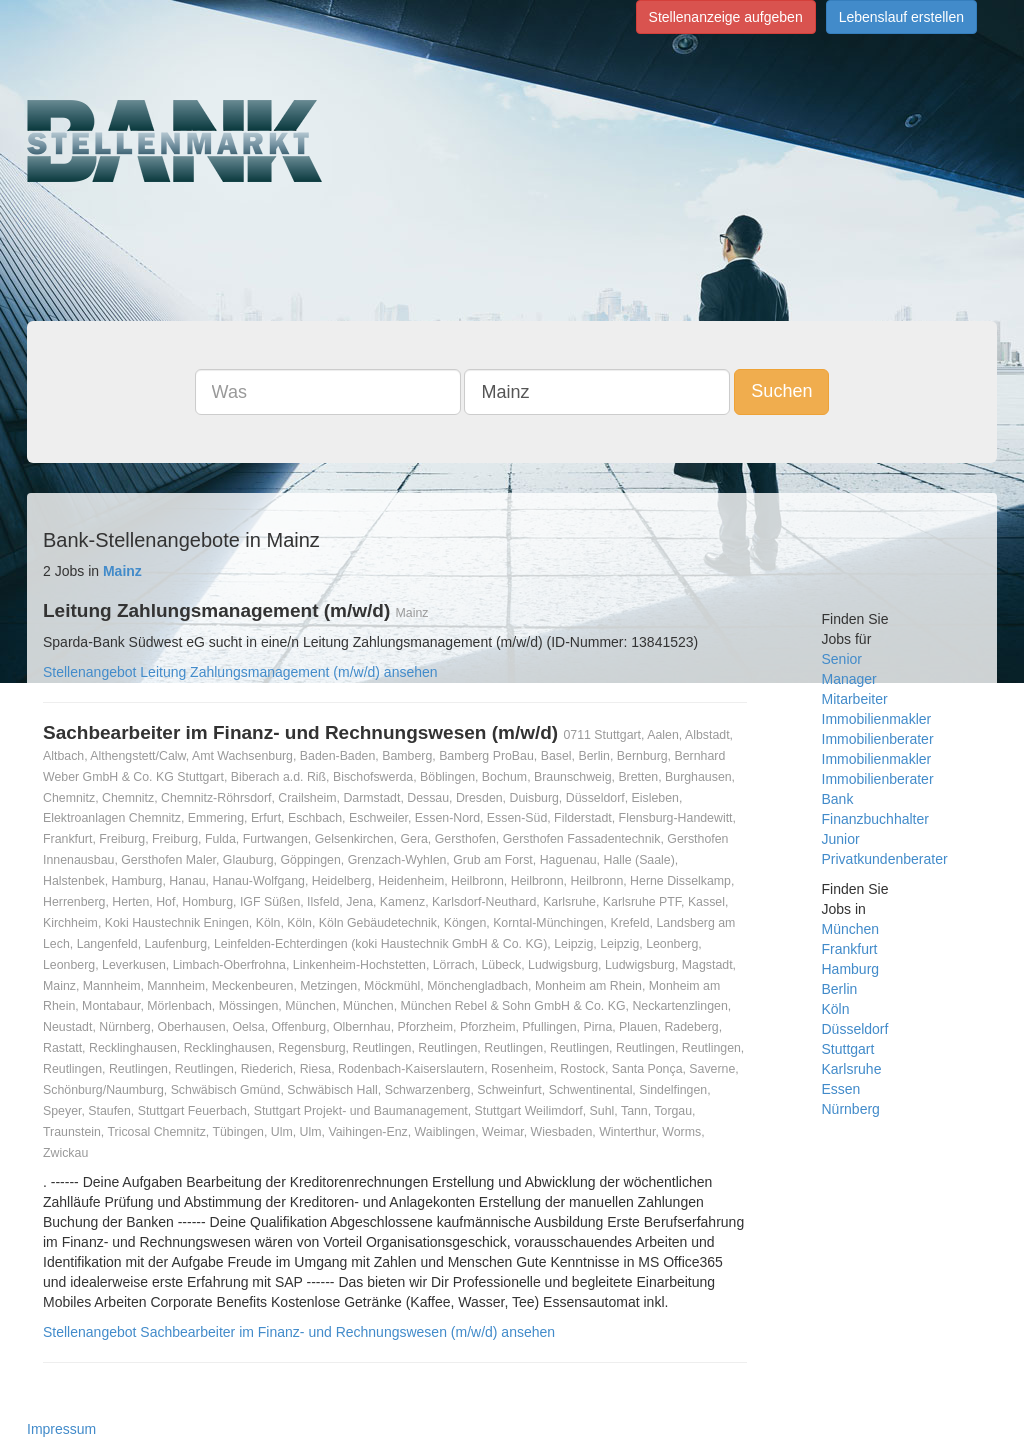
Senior (842, 659)
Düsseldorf (855, 1029)
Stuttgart (848, 1049)
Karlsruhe (852, 1069)
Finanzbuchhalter (875, 819)
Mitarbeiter (855, 699)
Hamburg (851, 969)
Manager (849, 679)
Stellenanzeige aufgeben (726, 17)
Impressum (61, 1429)
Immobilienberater (878, 739)
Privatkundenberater (885, 859)
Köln (836, 1009)
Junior (841, 839)
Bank (838, 799)
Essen (841, 1089)
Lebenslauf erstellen (901, 17)
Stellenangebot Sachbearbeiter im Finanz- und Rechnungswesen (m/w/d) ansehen (299, 1332)
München (851, 929)
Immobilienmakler (877, 719)
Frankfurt (850, 949)
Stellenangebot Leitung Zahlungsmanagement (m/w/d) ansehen (240, 672)
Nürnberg (851, 1109)
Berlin (840, 989)
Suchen (781, 391)
